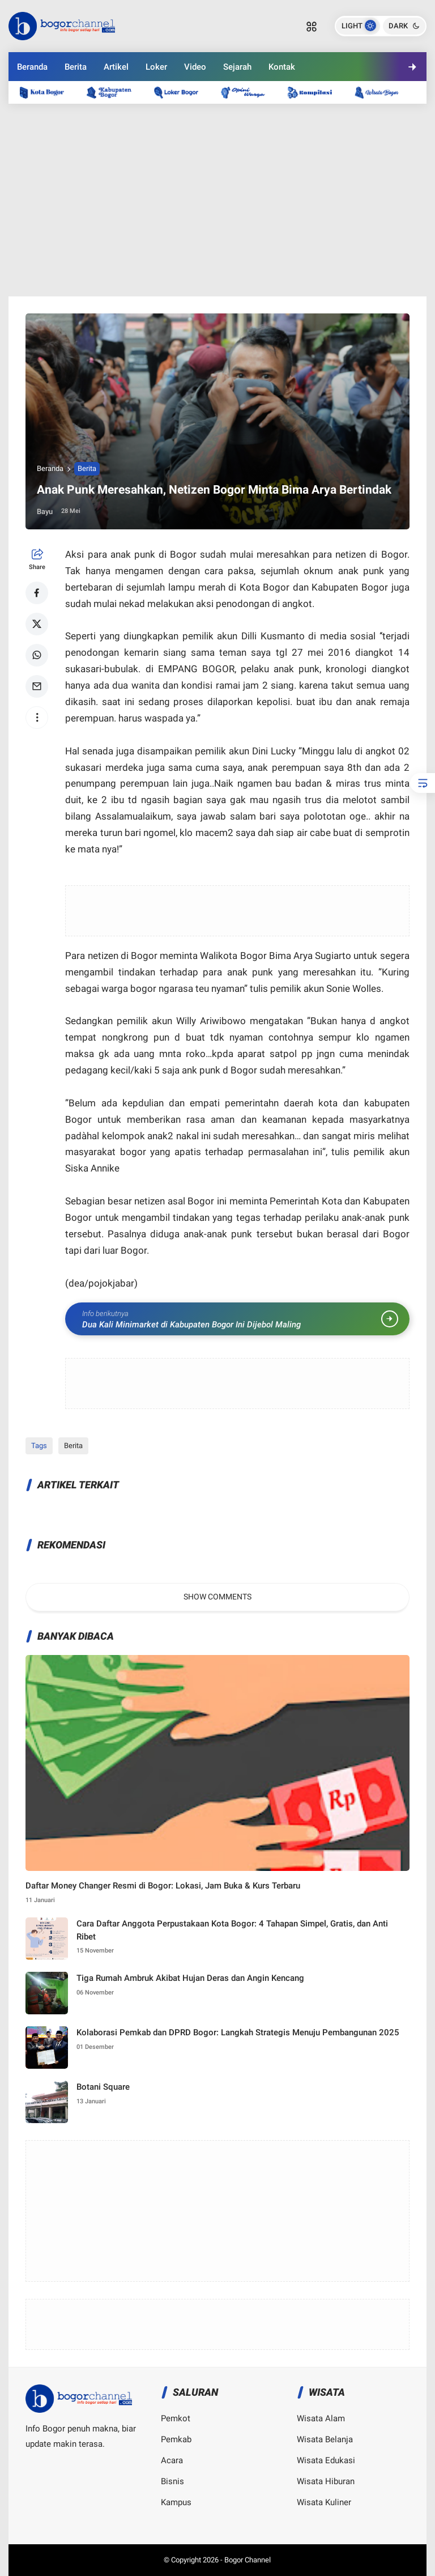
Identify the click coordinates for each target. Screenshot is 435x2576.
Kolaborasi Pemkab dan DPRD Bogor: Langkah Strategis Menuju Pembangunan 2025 (237, 2032)
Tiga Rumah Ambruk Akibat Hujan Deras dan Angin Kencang (190, 1978)
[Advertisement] (217, 200)
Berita (76, 67)
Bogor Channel (247, 2560)
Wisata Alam (321, 2418)
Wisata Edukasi (326, 2460)
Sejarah (237, 67)
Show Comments (217, 1596)
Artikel (116, 67)
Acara (172, 2460)
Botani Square (103, 2087)
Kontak (281, 67)
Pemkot (175, 2418)
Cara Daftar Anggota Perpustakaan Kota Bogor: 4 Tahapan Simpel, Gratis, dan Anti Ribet (232, 1930)
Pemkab (176, 2439)
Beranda (32, 67)
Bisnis (172, 2481)
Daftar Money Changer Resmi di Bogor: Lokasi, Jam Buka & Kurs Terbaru (162, 1886)
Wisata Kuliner (324, 2502)
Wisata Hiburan (326, 2481)
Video (195, 67)
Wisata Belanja (325, 2439)
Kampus (176, 2502)
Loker (156, 67)
